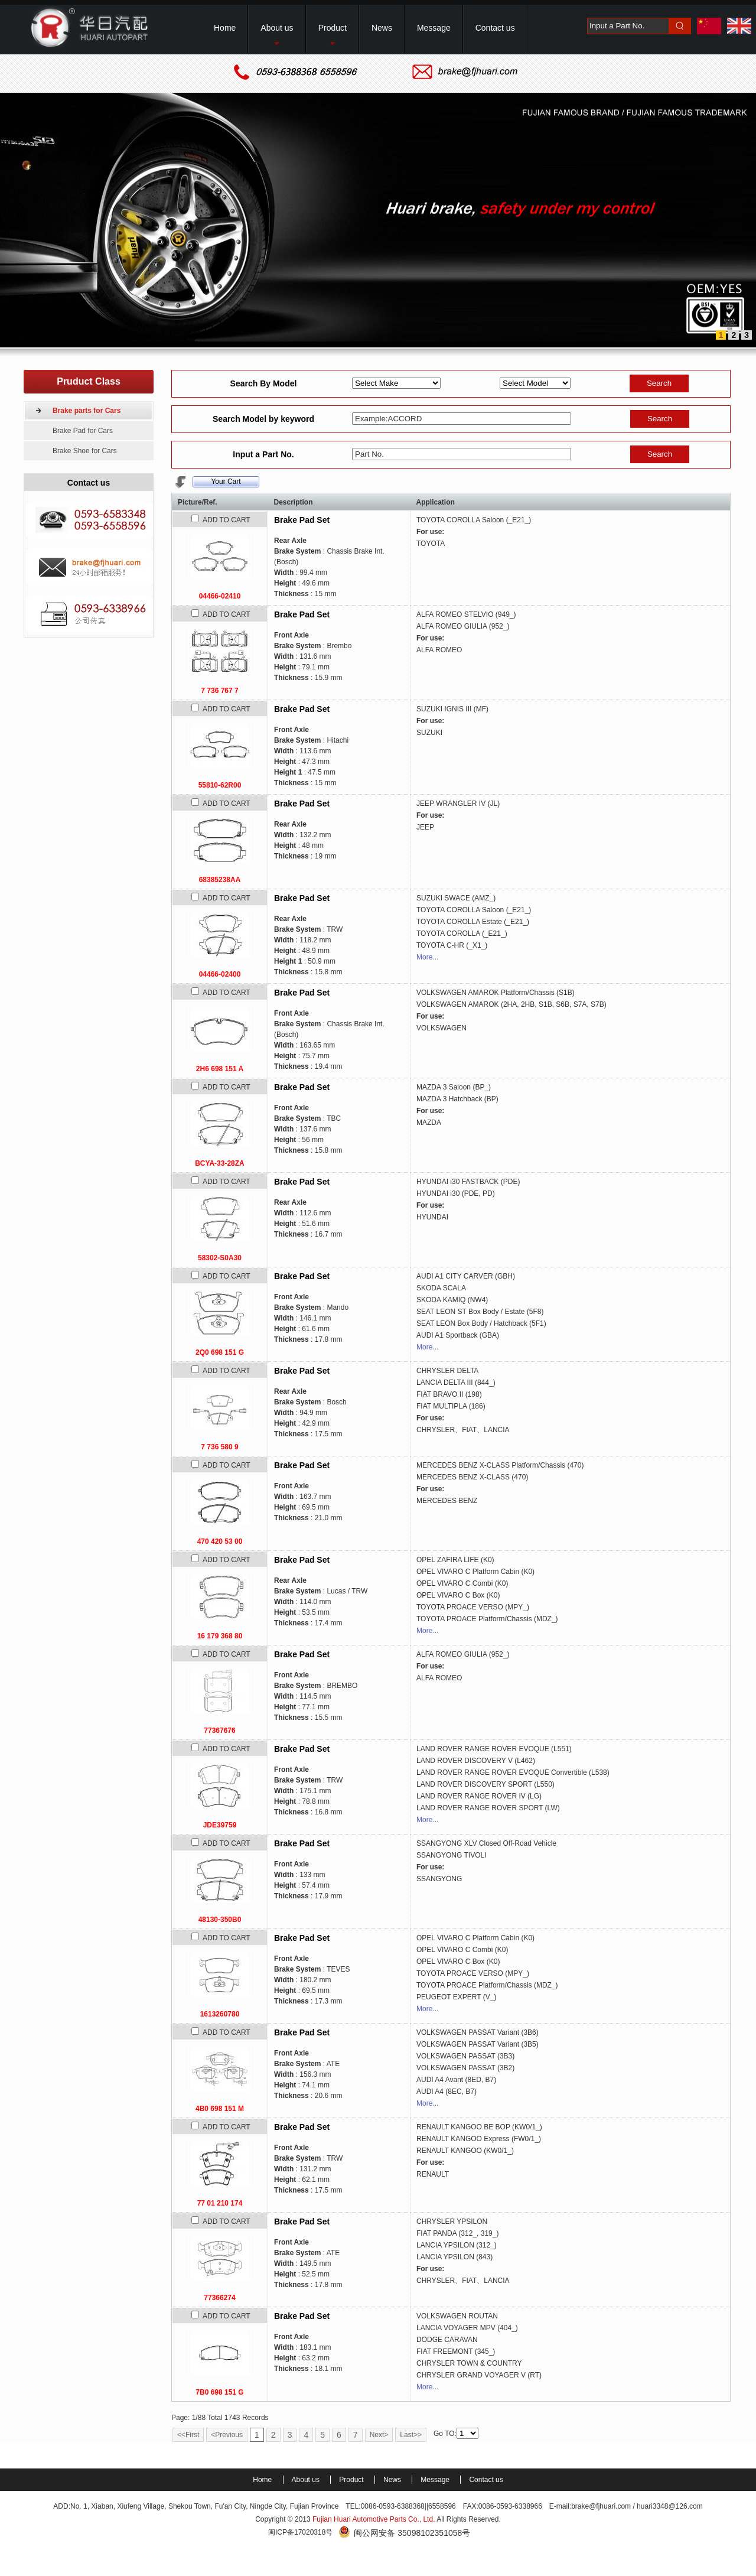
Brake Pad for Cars (83, 431)
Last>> (411, 2435)
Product (352, 2480)
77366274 (219, 2298)
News (393, 2480)
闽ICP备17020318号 (300, 2532)
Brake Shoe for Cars (85, 451)
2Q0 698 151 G (219, 1352)
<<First (188, 2435)
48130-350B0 (220, 1919)
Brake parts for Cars (86, 410)
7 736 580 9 (219, 1447)
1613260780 (220, 2014)
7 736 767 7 (219, 691)
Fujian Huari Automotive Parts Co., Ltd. (373, 2519)
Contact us (486, 2480)
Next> (379, 2435)
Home (263, 2480)
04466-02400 (220, 974)
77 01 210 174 (220, 2203)
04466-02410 (220, 596)
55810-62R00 (220, 785)
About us (307, 2480)
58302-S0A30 (220, 1258)
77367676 (219, 1730)
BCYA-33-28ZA (220, 1163)
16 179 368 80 (220, 1636)
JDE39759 (220, 1825)
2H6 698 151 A (219, 1069)
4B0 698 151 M (219, 2109)
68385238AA (220, 880)
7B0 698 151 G (219, 2392)
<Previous (227, 2435)
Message (436, 2480)
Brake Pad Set (302, 520)
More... (427, 957)
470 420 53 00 (220, 1541)
